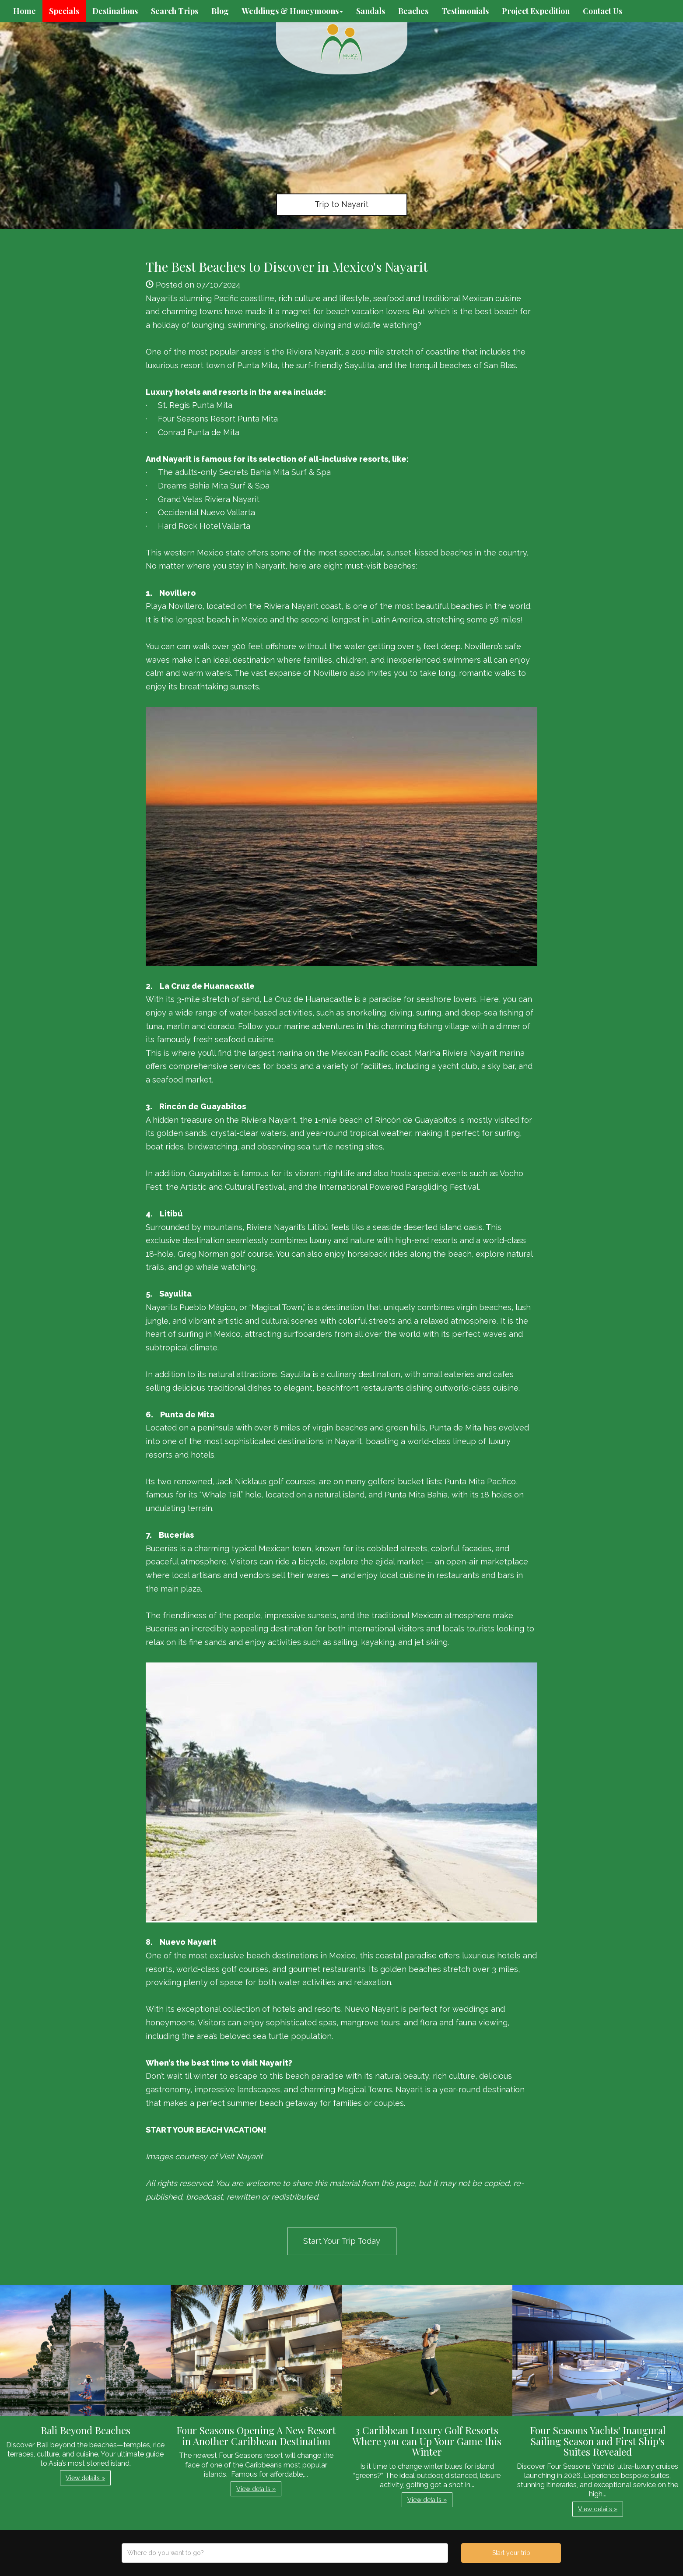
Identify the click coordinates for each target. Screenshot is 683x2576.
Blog (220, 11)
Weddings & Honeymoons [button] (292, 11)
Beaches (413, 11)
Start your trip (511, 2552)
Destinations (115, 11)
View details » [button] (85, 2477)
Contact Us (602, 11)
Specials (64, 11)
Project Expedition (536, 11)
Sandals (370, 11)
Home (24, 11)
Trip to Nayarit (341, 204)
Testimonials (465, 11)
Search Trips (174, 11)
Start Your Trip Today (341, 2241)
